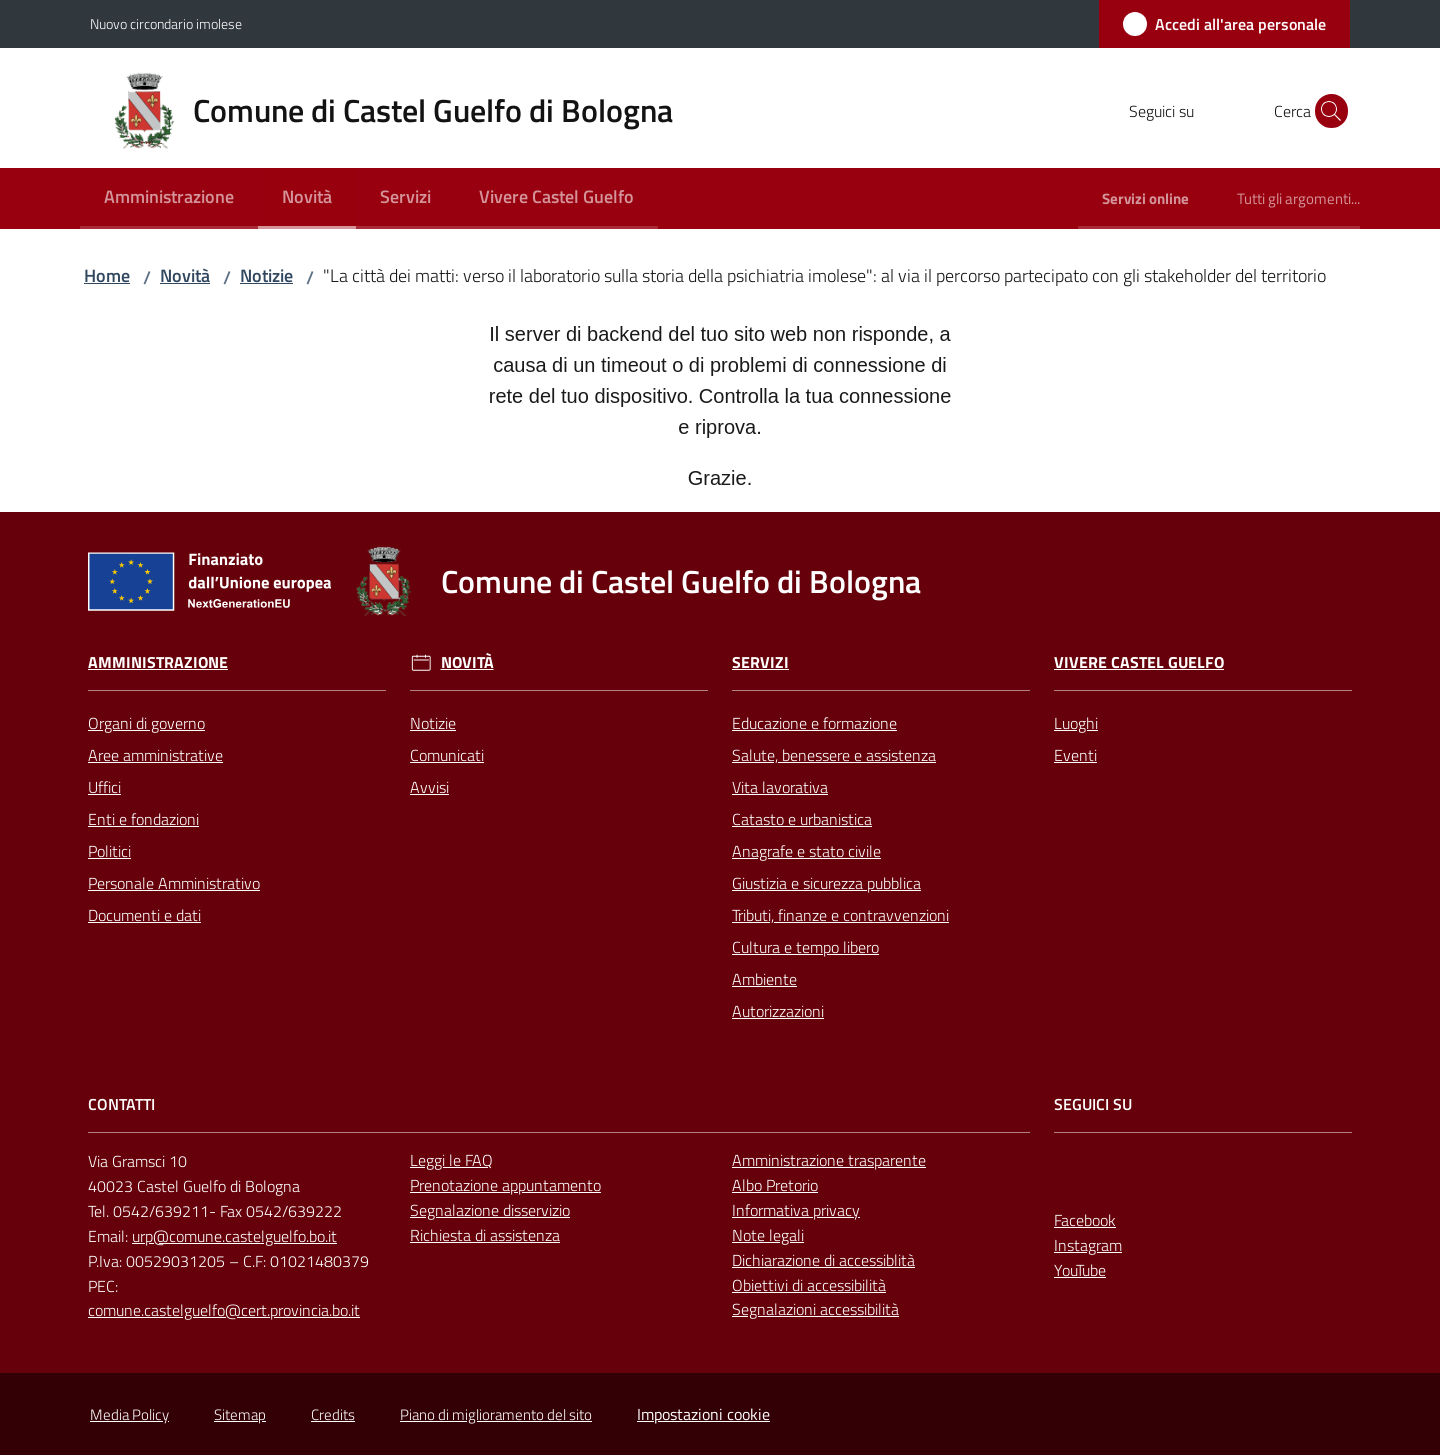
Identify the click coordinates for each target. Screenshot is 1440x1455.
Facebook (1085, 1220)
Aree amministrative (155, 755)
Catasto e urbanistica (802, 819)
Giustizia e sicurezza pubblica (826, 883)
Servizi (760, 662)
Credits (333, 1414)
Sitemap (240, 1414)
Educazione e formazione (814, 723)
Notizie (266, 275)
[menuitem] (169, 198)
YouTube (1080, 1270)
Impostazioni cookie (703, 1414)
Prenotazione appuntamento (505, 1185)
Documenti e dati (144, 915)
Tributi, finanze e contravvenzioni (840, 915)
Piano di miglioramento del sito (496, 1414)
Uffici (104, 787)
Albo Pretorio (775, 1185)
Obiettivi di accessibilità (809, 1285)
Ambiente (764, 979)
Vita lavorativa (780, 787)
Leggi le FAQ (451, 1160)
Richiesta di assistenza (485, 1235)
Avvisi (429, 787)
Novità (185, 275)
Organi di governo (146, 723)
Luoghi (1076, 723)
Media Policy (129, 1414)
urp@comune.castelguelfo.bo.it (234, 1236)
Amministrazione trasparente (829, 1160)
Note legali (768, 1235)
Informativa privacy (796, 1210)
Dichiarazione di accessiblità (823, 1260)
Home (107, 275)
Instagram (1088, 1245)
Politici (109, 851)
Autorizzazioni (778, 1011)
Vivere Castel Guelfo (1139, 662)
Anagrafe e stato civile (806, 851)
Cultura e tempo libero (805, 947)
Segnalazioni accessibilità (815, 1309)
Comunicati (447, 755)
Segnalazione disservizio (490, 1210)
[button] (1326, 111)
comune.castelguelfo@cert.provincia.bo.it (224, 1310)
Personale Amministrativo (174, 883)
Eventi (1075, 755)
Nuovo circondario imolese (166, 23)
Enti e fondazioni (143, 819)
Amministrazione (158, 662)
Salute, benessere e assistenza (834, 755)
